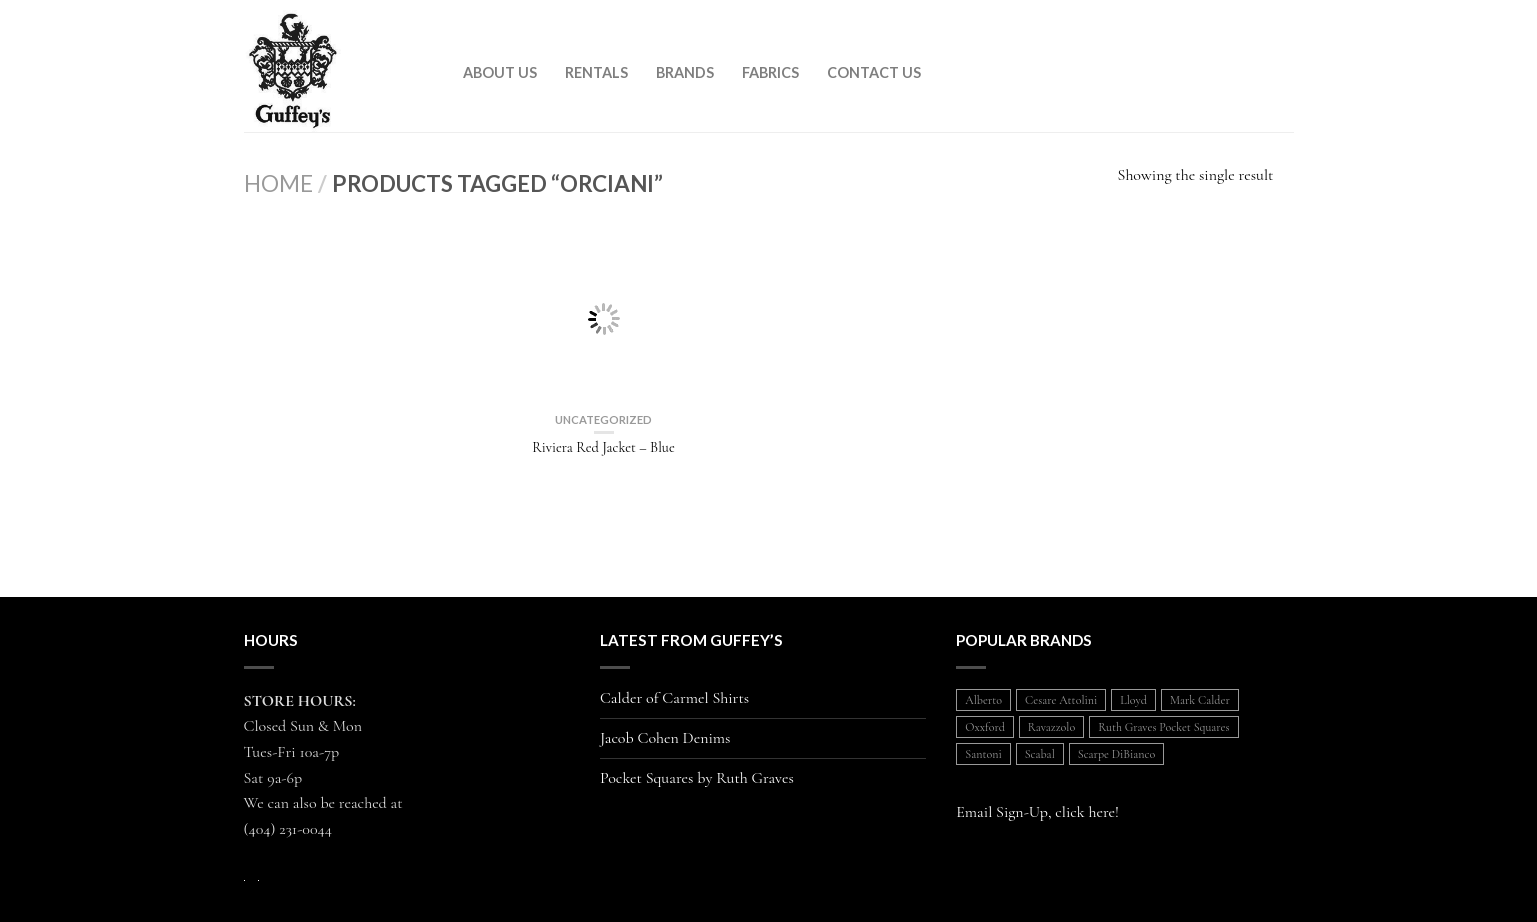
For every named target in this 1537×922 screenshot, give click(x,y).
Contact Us (874, 72)
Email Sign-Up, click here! (1037, 812)
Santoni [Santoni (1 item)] (983, 754)
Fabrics (770, 72)
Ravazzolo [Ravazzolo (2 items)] (1051, 727)
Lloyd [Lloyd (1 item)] (1133, 700)
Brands (685, 72)
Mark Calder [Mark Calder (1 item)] (1200, 700)
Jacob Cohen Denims (665, 738)
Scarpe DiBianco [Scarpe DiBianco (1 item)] (1116, 754)
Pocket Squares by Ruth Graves (697, 778)
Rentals (596, 72)
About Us (500, 72)
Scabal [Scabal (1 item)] (1040, 754)
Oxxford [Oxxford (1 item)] (985, 727)
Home (278, 183)
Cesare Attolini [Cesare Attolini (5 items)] (1061, 700)
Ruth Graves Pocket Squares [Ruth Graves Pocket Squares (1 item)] (1163, 727)
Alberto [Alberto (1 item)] (983, 700)
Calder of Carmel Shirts (674, 698)
